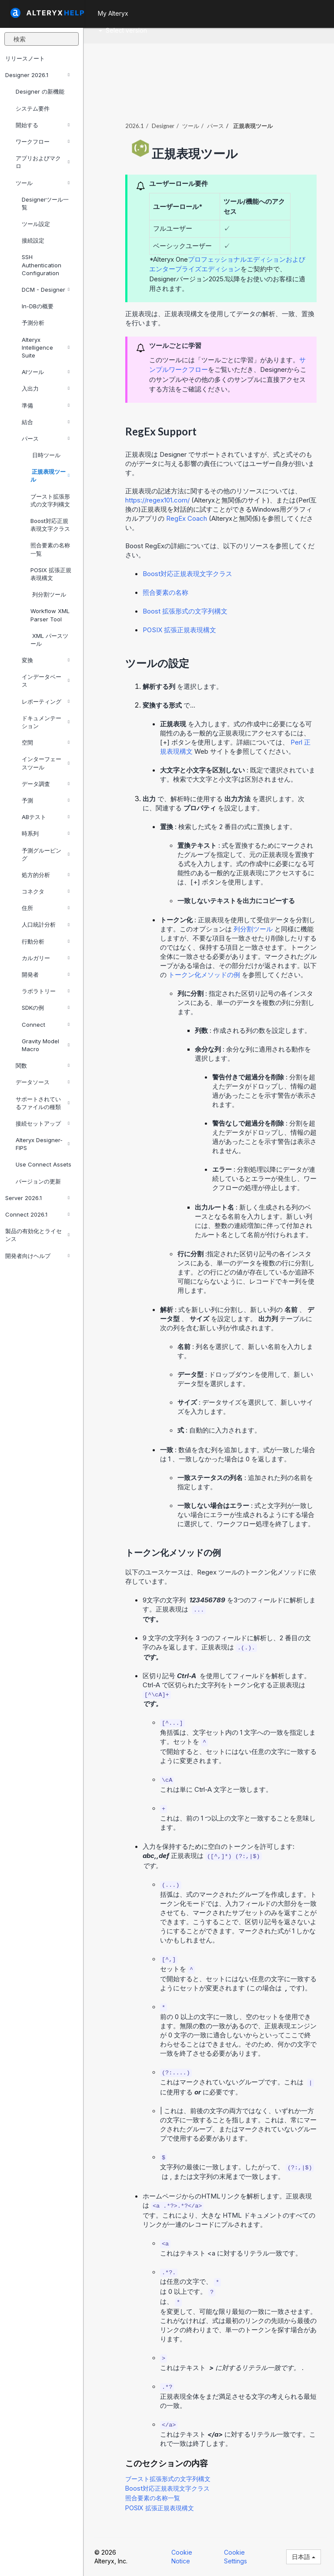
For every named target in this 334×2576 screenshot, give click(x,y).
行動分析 (46, 941)
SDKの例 (46, 1007)
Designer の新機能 (40, 91)
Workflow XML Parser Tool (50, 614)
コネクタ (46, 891)
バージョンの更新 (38, 1181)
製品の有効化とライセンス (37, 1234)
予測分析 (33, 322)
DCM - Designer (46, 289)
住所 (46, 907)
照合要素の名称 (165, 592)
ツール (43, 182)
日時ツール (45, 455)
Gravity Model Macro (46, 1045)
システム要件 (33, 108)
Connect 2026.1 (37, 1214)
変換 (46, 660)
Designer (163, 125)
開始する (43, 124)
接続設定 (33, 240)
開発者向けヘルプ (37, 1255)
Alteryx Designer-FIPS (43, 1143)
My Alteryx (113, 13)
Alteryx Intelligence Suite (46, 347)
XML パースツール (49, 639)
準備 (46, 405)
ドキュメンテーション (46, 722)
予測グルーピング (46, 854)
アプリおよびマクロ (43, 162)
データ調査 (46, 783)
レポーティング (46, 701)
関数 (43, 1065)
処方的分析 (46, 874)
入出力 (46, 388)
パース (46, 438)
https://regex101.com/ (158, 500)
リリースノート (25, 58)
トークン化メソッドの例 (205, 975)
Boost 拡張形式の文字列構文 (185, 611)
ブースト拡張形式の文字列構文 (50, 500)
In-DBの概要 (37, 306)
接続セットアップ (43, 1123)
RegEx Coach (187, 518)
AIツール (46, 371)
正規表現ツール (50, 475)
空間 (46, 742)
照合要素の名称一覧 (50, 549)
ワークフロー (43, 141)
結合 (46, 421)
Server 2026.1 (37, 1197)
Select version (123, 30)
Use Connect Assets (43, 1164)
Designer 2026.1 (37, 74)
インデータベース (46, 680)
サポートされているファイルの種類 (43, 1103)
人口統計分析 (46, 924)
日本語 (303, 2556)
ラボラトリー (46, 991)
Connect (46, 1024)
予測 (46, 800)
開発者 (46, 974)
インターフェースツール (46, 762)
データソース (43, 1082)
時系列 (46, 833)
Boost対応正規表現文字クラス (50, 524)
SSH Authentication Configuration (41, 264)
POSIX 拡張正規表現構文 (50, 573)
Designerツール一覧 (45, 203)
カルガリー (46, 957)
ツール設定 (36, 223)
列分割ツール (48, 594)
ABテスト (46, 816)
